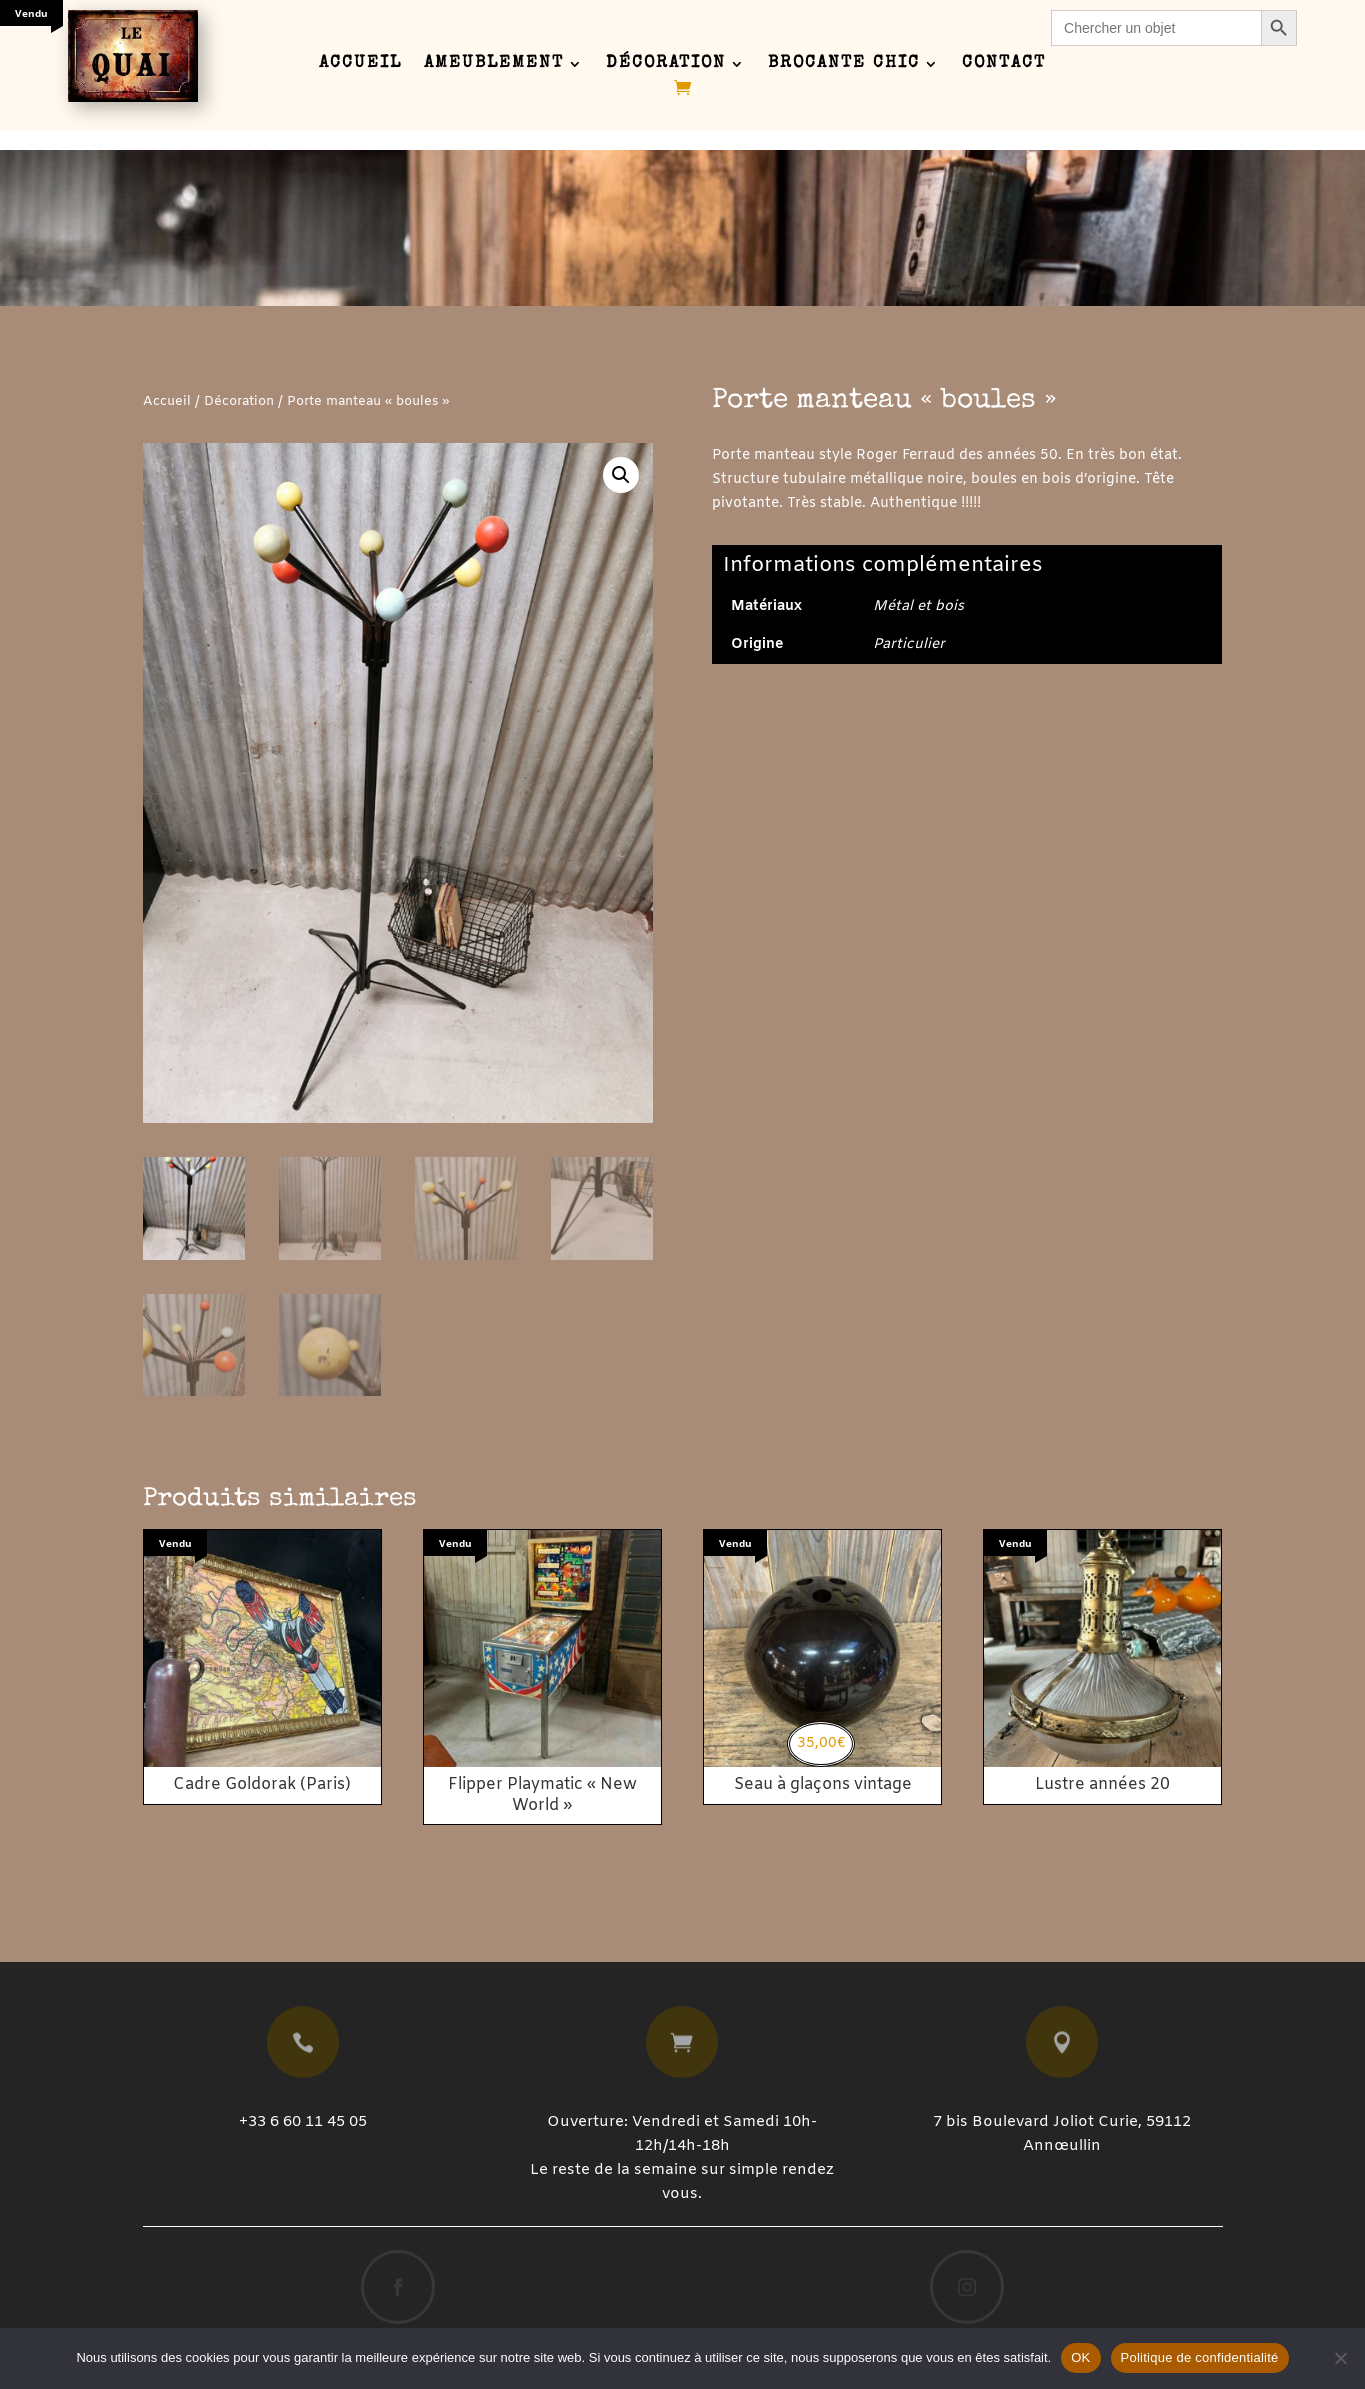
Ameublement (494, 64)
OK (1080, 2357)
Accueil (360, 64)
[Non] (1340, 2358)
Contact (1004, 64)
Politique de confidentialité (1200, 2357)
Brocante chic (844, 64)
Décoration (666, 64)
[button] (621, 475)
